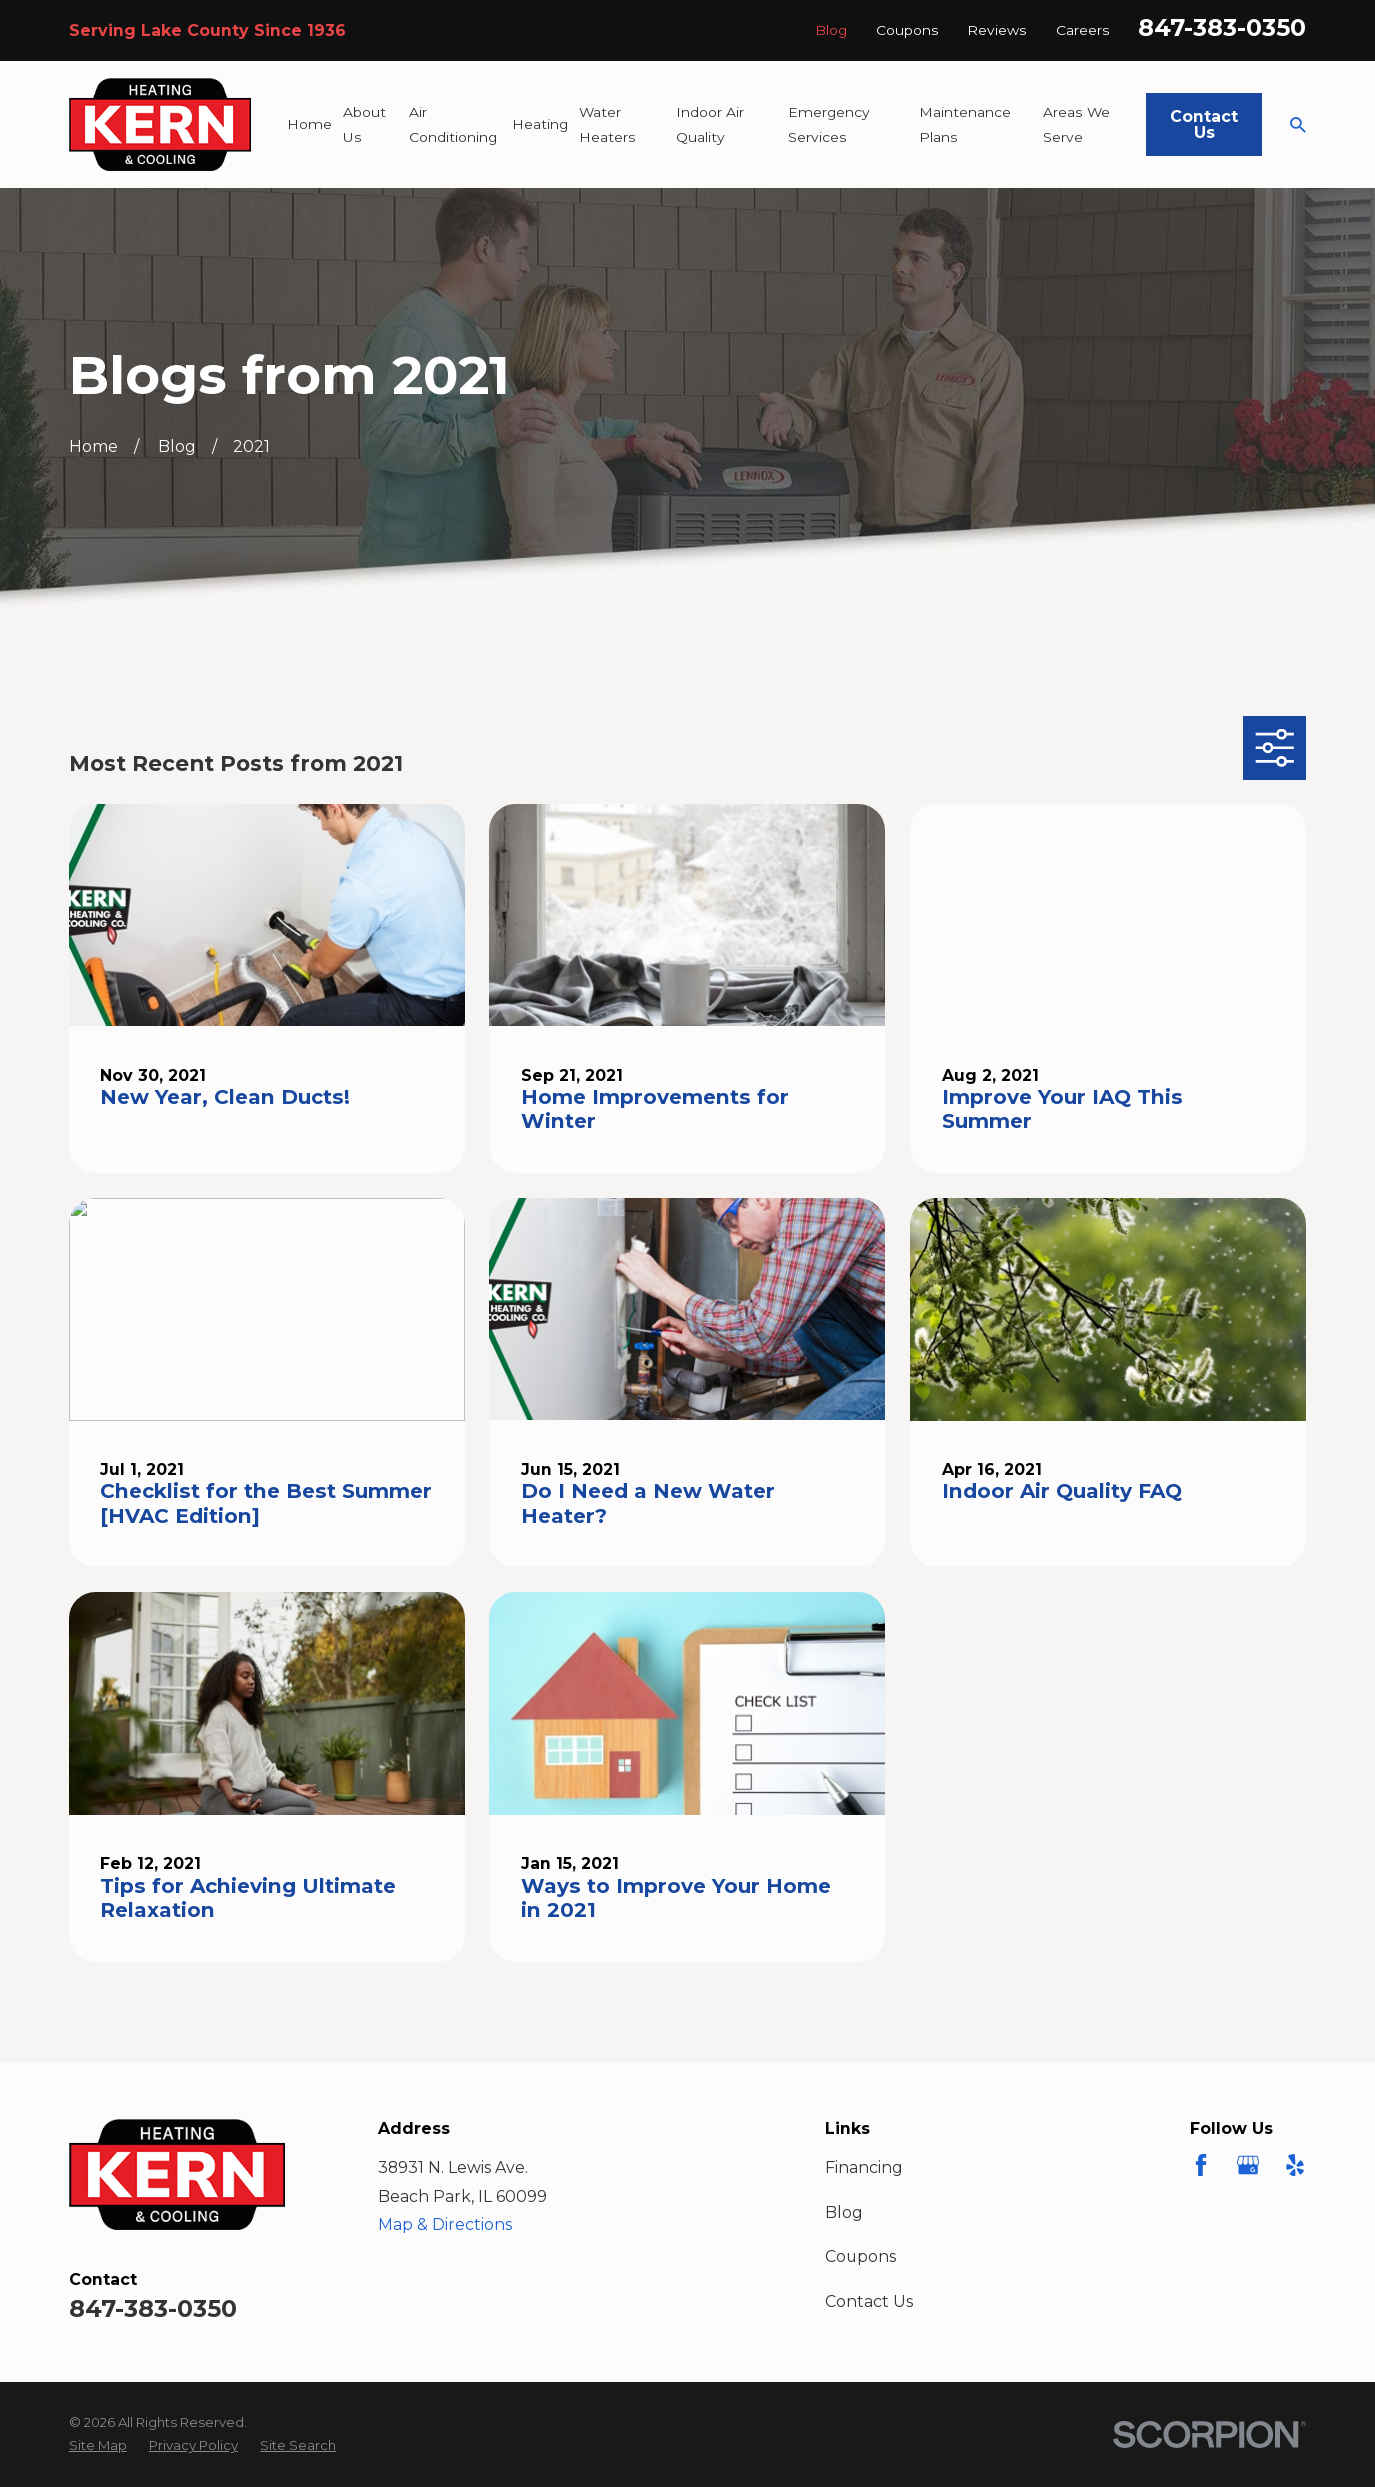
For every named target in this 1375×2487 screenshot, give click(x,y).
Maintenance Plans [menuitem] (965, 124)
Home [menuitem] (309, 124)
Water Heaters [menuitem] (607, 124)
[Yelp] (1295, 2165)
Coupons (907, 30)
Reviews (997, 30)
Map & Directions (445, 2224)
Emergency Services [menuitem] (829, 124)
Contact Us (1204, 124)
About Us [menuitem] (364, 124)
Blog (831, 30)
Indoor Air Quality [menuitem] (710, 124)
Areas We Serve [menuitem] (1076, 124)
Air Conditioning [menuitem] (453, 124)
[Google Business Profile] (1248, 2165)
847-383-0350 (1222, 27)
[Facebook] (1201, 2165)
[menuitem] (98, 2446)
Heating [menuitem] (540, 124)
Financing (864, 2167)
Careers (1083, 30)
